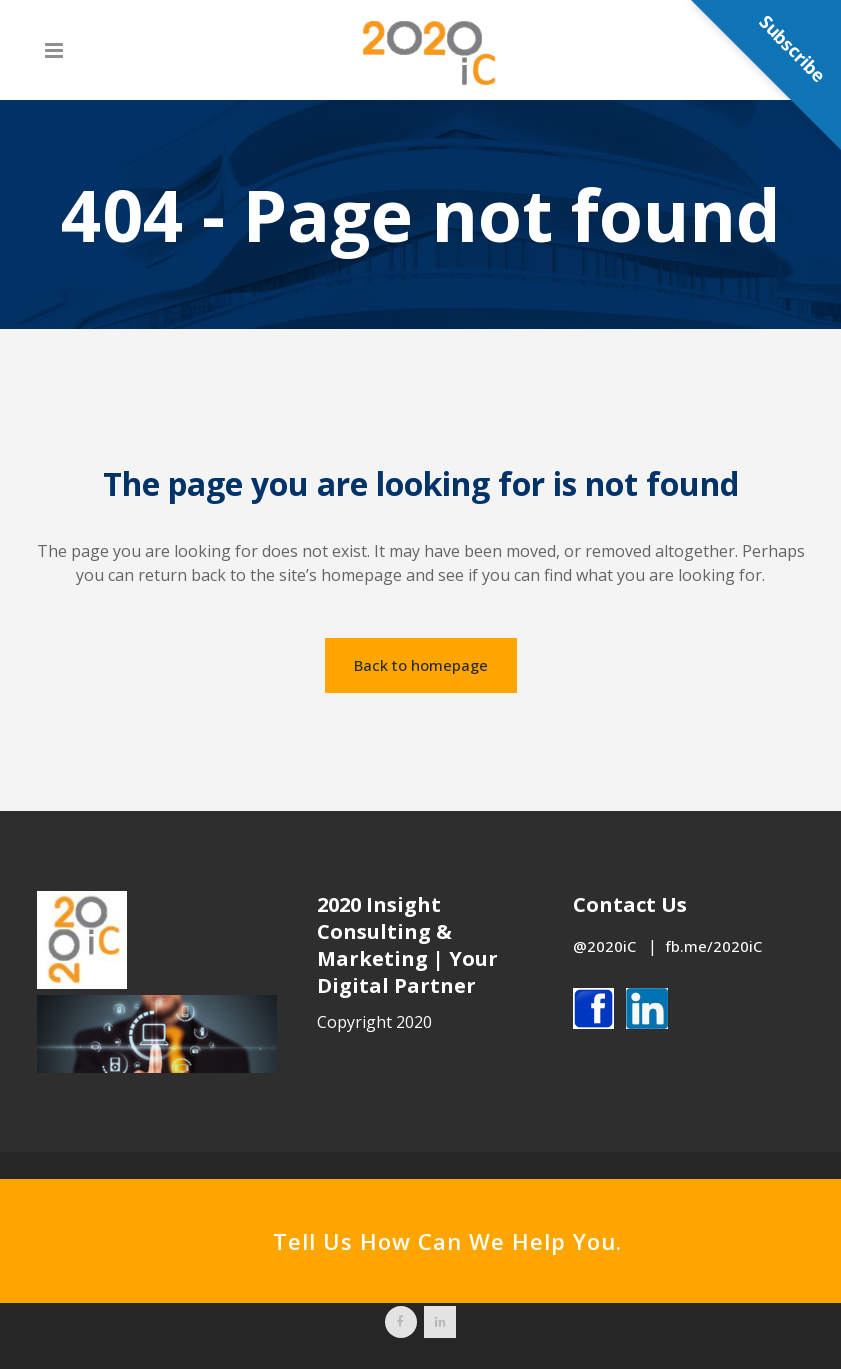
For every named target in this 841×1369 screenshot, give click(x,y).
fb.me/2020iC (713, 946)
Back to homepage (421, 665)
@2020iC (606, 946)
